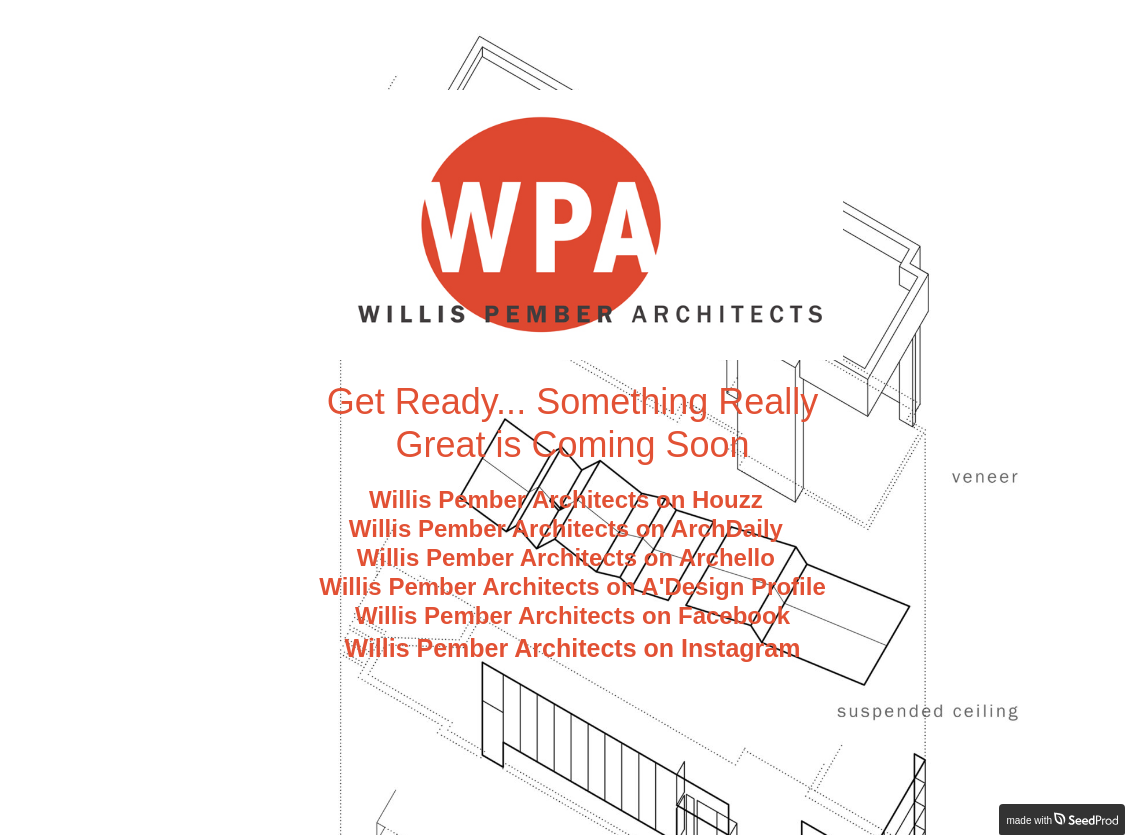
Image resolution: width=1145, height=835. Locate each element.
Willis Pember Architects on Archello (572, 557)
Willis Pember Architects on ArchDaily (572, 528)
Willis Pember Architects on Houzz (572, 499)
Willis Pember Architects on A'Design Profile (572, 586)
